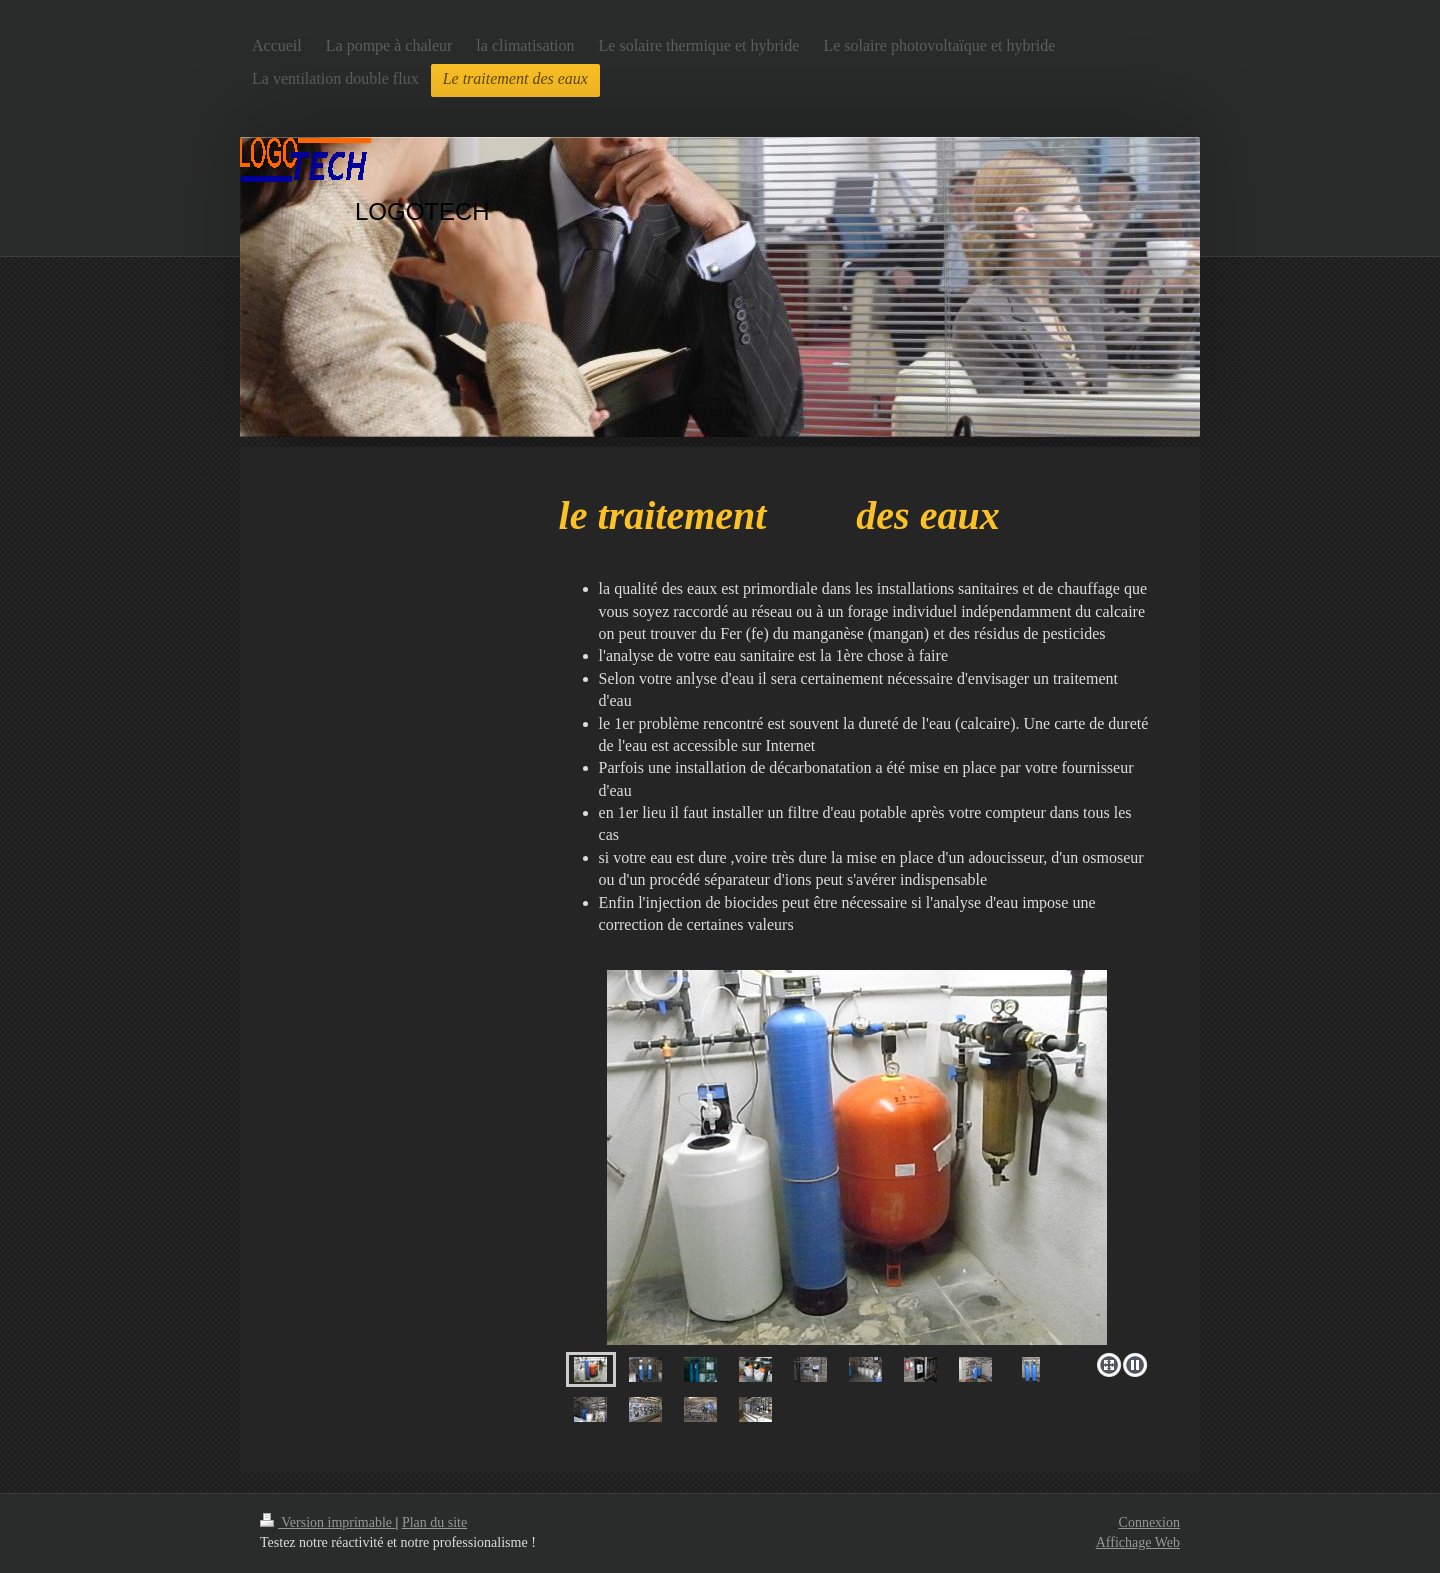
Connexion (1149, 1522)
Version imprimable (328, 1522)
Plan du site (434, 1522)
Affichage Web (1138, 1542)
